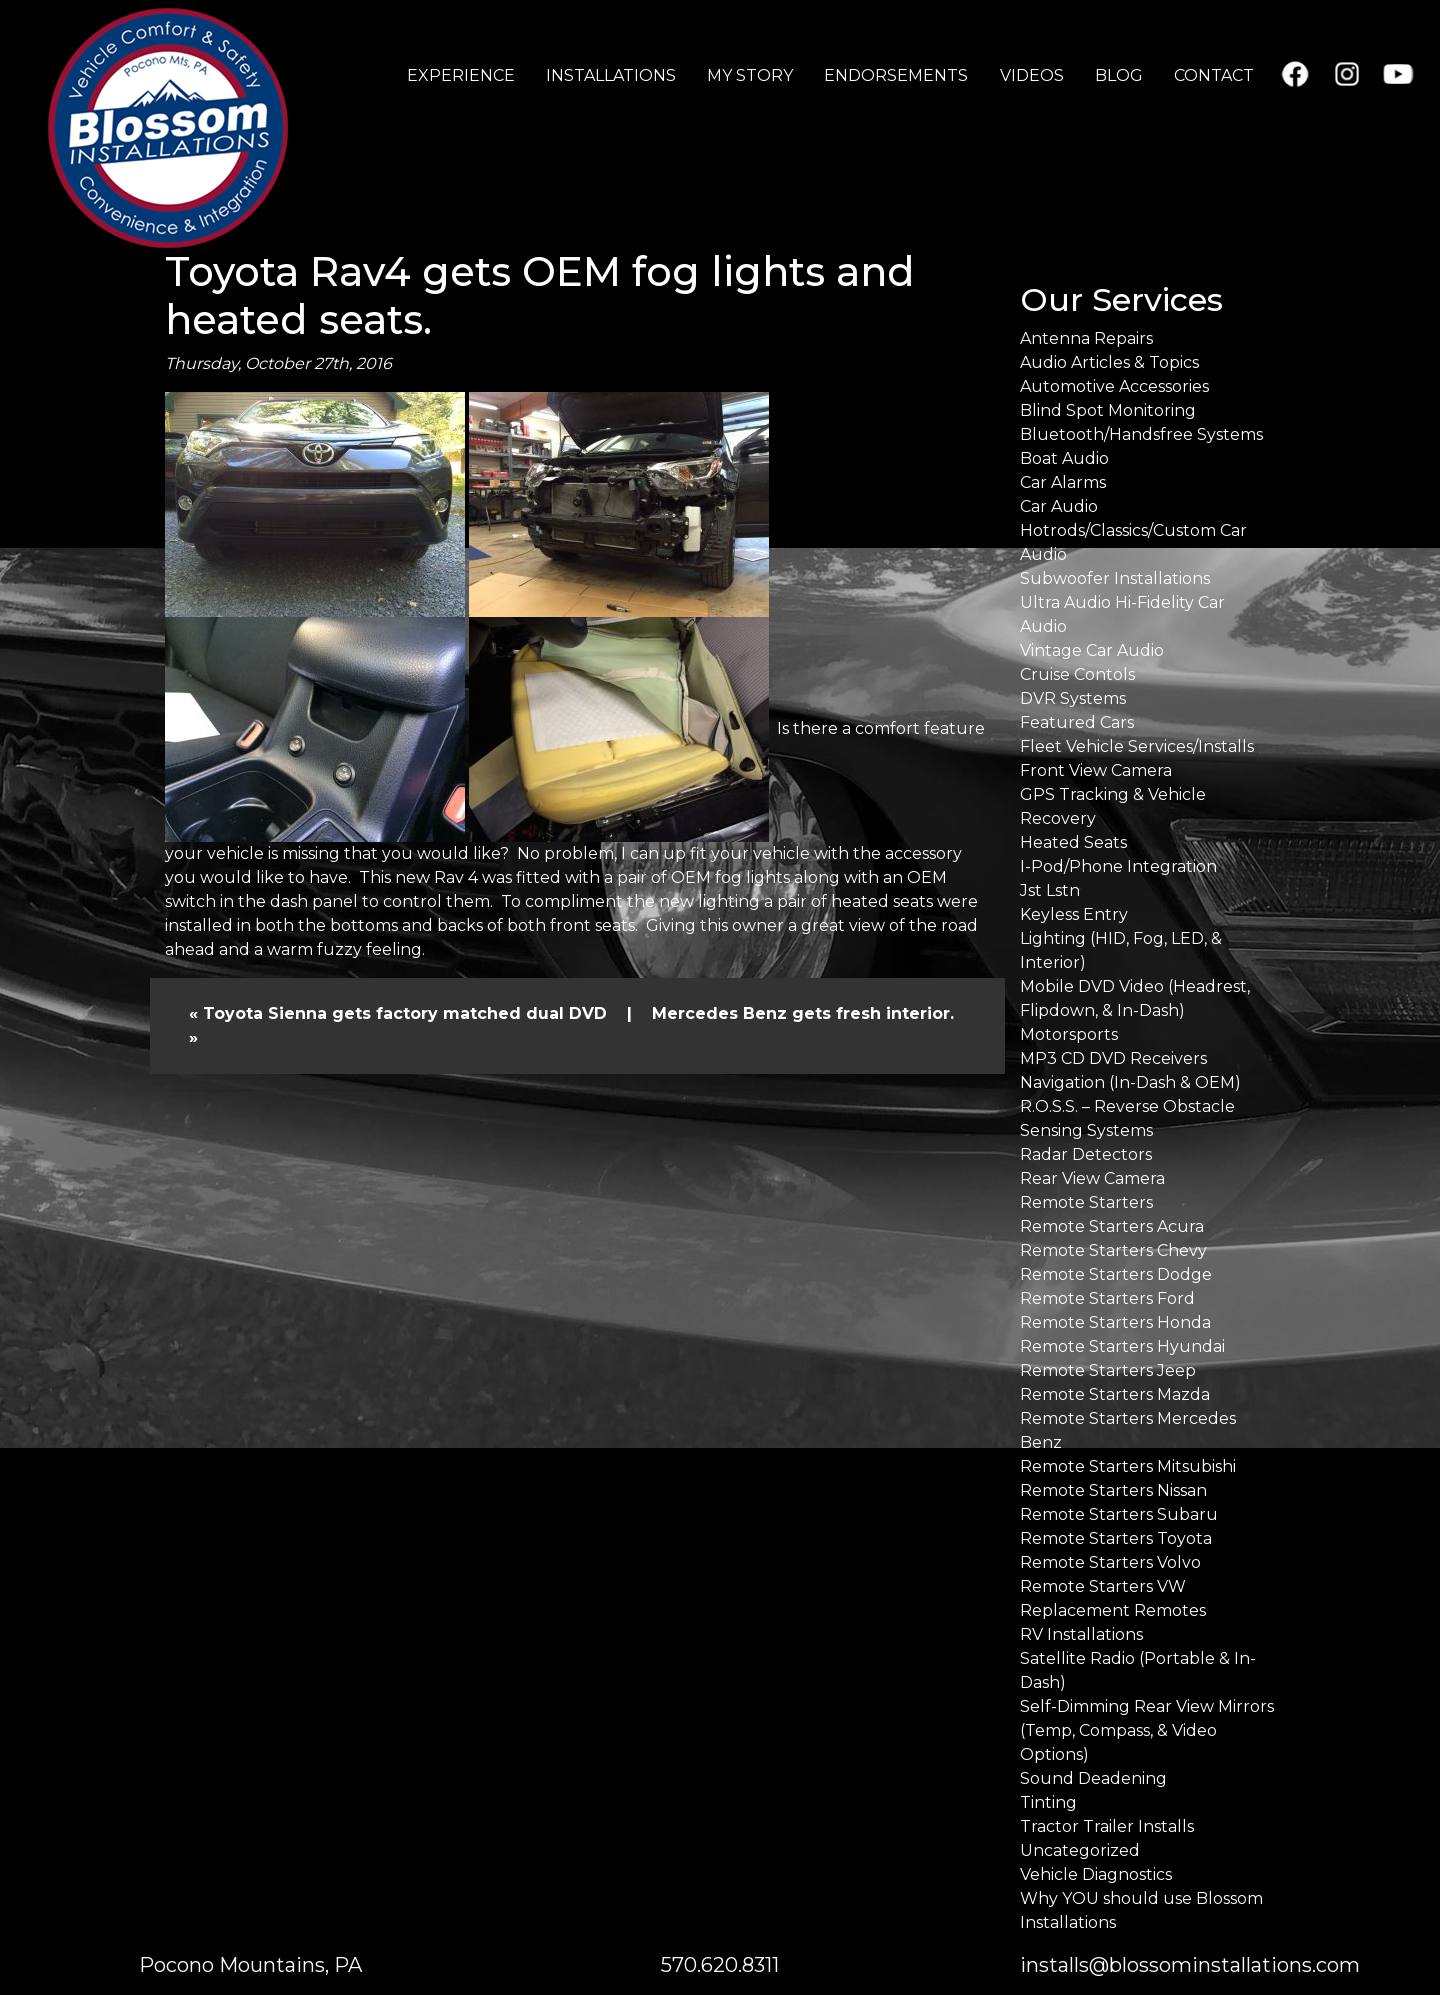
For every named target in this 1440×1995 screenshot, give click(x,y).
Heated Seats (1073, 842)
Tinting (1048, 1802)
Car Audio (1059, 506)
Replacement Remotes (1113, 1610)
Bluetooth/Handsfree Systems (1141, 434)
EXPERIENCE (461, 75)
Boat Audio (1064, 458)
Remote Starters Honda (1115, 1322)
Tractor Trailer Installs (1107, 1826)
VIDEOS (1032, 75)
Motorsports (1069, 1034)
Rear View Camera (1092, 1178)
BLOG (1119, 75)
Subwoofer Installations (1115, 578)
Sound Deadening (1093, 1778)
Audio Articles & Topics (1109, 362)
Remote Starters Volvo (1110, 1562)
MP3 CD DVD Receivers (1113, 1058)
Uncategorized (1080, 1850)
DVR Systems (1073, 698)
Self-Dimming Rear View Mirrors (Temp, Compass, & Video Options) (1147, 1730)
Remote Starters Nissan (1113, 1490)
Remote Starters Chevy (1113, 1250)
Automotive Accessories (1114, 386)
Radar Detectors (1086, 1154)
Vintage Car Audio (1092, 650)
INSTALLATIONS (611, 75)
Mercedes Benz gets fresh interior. (803, 1013)
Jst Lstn (1050, 890)
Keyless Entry (1074, 914)
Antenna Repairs (1086, 338)
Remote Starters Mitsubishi (1128, 1466)
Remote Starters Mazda (1115, 1394)
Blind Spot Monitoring (1108, 410)
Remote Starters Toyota (1116, 1538)
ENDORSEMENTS (896, 75)
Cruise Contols (1077, 674)
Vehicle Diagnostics (1096, 1874)
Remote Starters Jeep (1108, 1370)
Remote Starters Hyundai (1122, 1346)
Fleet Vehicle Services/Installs (1137, 746)
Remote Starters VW (1103, 1586)
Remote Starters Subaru (1119, 1514)
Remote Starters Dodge (1116, 1274)
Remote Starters (1086, 1202)
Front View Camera (1096, 770)
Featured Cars (1077, 722)
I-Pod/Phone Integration (1118, 866)
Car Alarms (1063, 482)
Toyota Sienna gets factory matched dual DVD (405, 1013)
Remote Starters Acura (1112, 1226)
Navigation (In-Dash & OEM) (1130, 1082)
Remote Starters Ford (1107, 1298)
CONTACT (1214, 75)
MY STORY (750, 75)
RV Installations (1081, 1634)
